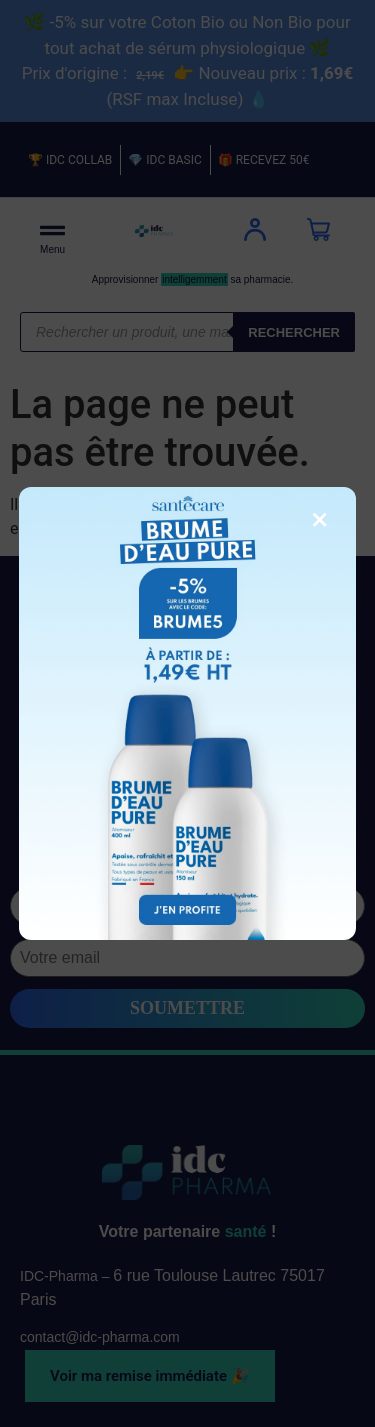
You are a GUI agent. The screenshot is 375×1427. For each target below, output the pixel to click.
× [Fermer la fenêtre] (319, 519)
